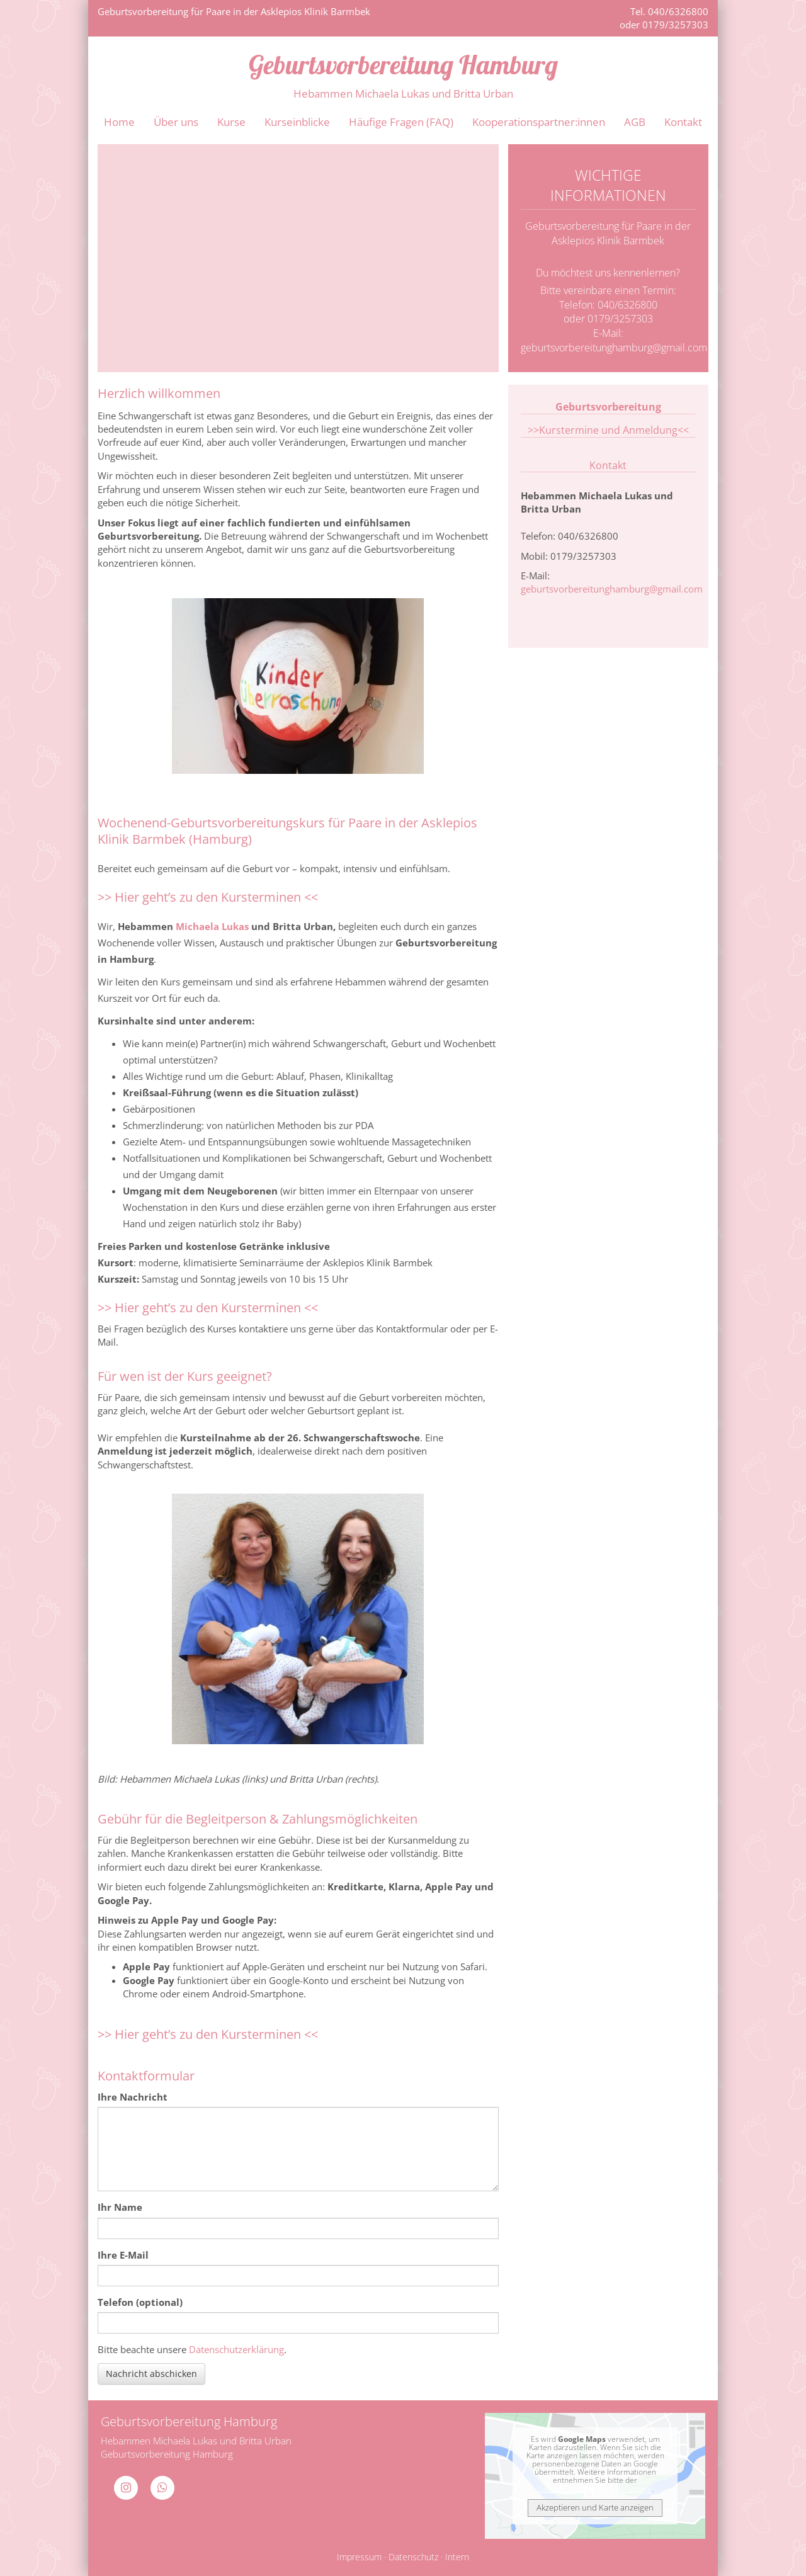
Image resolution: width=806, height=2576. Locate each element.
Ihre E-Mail (123, 2255)
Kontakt (683, 122)
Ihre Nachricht (132, 2097)
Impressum (359, 2557)
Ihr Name (120, 2207)
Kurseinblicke (297, 122)
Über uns (176, 122)
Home (119, 122)
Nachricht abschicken (151, 2374)
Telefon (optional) (140, 2302)
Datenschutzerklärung (236, 2349)
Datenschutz (413, 2557)
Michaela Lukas (212, 926)
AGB (634, 122)
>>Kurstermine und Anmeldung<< (608, 430)
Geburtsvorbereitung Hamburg (403, 64)
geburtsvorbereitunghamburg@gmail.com (614, 348)
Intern (457, 2557)
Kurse (231, 122)
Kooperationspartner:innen (538, 122)
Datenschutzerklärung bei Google (594, 2488)
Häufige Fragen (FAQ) (401, 122)
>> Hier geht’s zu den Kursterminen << (208, 896)
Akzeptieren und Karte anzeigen (595, 2507)
